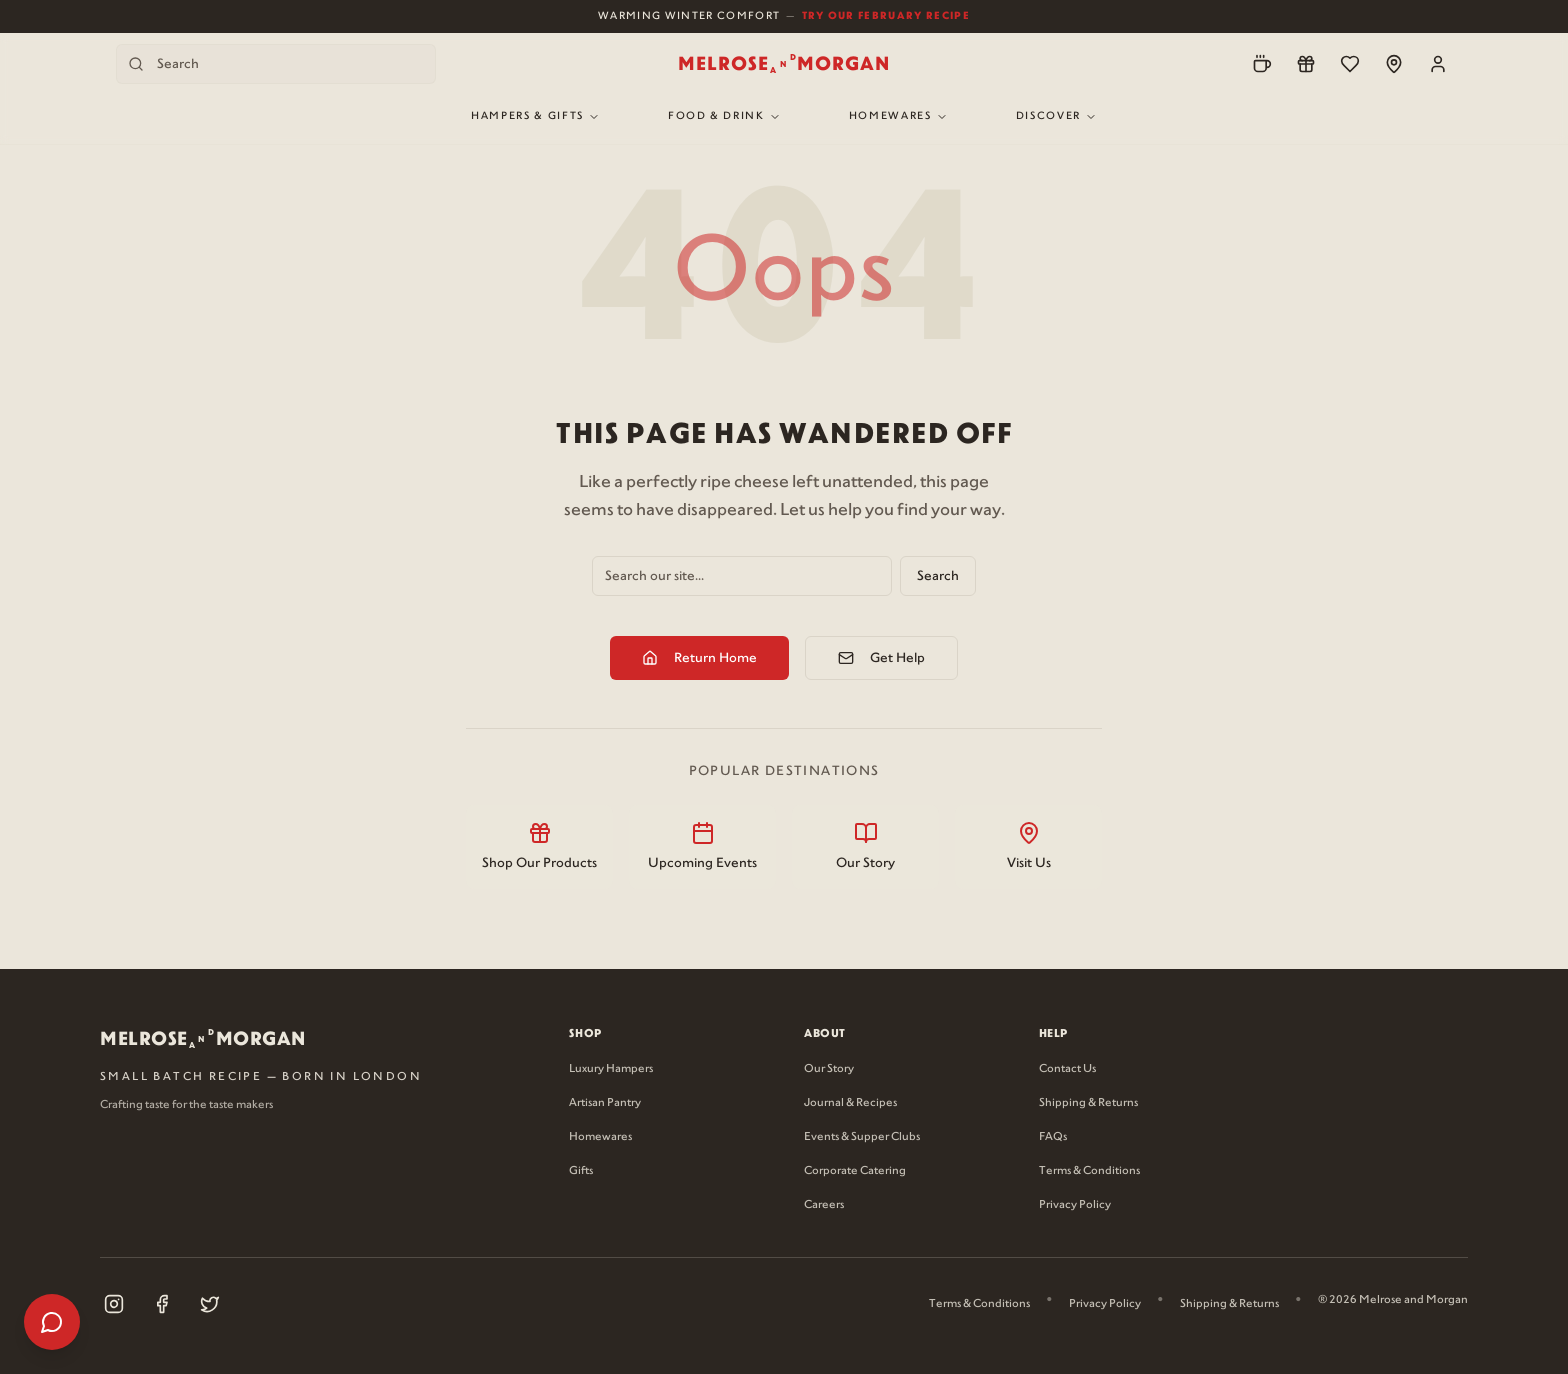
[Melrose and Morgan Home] (784, 64)
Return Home (699, 658)
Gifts (581, 1171)
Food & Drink (724, 116)
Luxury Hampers (611, 1069)
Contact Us (1067, 1069)
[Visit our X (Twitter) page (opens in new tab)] (210, 1304)
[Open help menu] (52, 1322)
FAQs (1053, 1137)
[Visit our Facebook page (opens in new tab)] (162, 1304)
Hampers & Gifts (535, 116)
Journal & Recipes (850, 1103)
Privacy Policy (1075, 1205)
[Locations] (1394, 64)
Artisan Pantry (605, 1103)
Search (938, 576)
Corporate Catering (855, 1171)
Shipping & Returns (1088, 1103)
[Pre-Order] (1262, 64)
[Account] (1438, 64)
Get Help (881, 658)
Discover (1056, 116)
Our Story (829, 1069)
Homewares (898, 116)
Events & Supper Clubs (862, 1137)
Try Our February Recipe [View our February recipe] (886, 15)
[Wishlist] (1350, 64)
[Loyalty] (1306, 64)
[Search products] (276, 64)
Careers (824, 1205)
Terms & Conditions (1089, 1171)
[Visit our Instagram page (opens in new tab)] (114, 1304)
